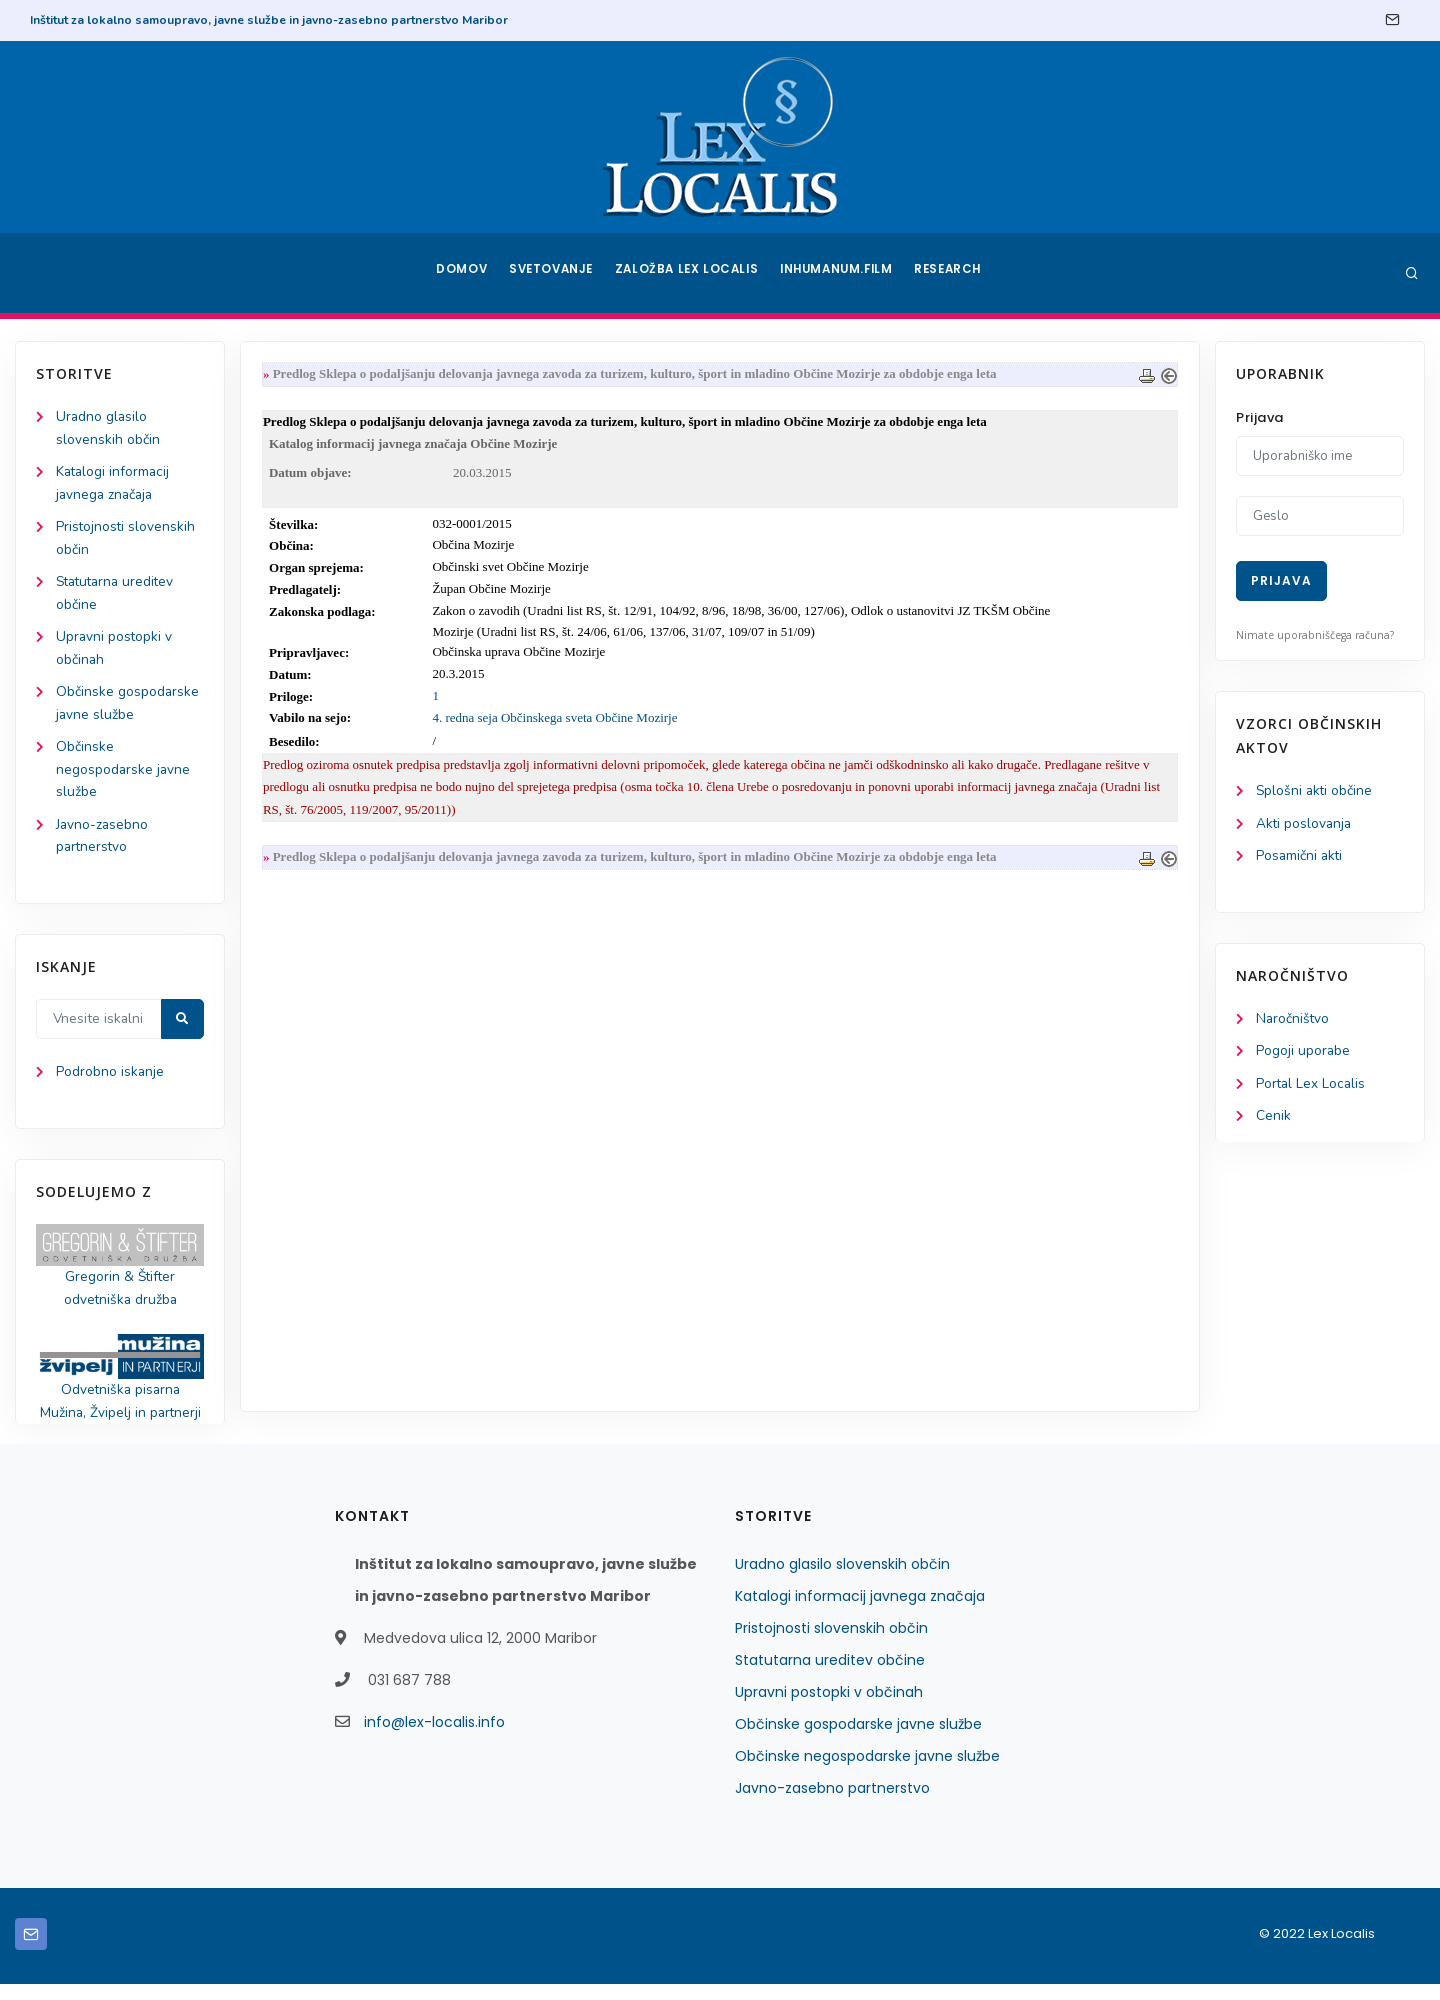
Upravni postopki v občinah (829, 1708)
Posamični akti (1300, 857)
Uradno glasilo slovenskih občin (842, 1580)
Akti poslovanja (1305, 824)
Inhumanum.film (838, 273)
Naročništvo (1293, 1021)
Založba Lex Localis (690, 273)
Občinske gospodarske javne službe (858, 1740)
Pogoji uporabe (1303, 1054)
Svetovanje (554, 273)
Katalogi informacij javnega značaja (860, 1612)
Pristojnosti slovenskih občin (831, 1644)
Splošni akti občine (1315, 791)
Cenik (1273, 1120)
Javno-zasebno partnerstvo (832, 1804)
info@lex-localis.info (434, 1738)
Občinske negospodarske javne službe (124, 778)
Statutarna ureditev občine (830, 1676)
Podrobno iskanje (110, 1084)
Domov (460, 273)
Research (951, 273)
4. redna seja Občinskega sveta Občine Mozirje (558, 720)
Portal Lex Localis (1312, 1087)
